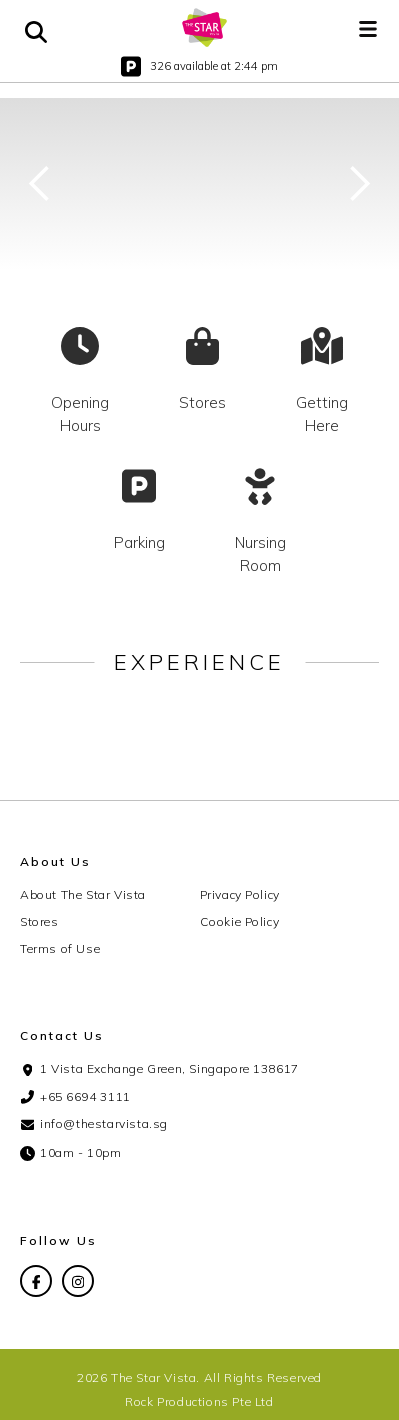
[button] (368, 28)
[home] (205, 27)
